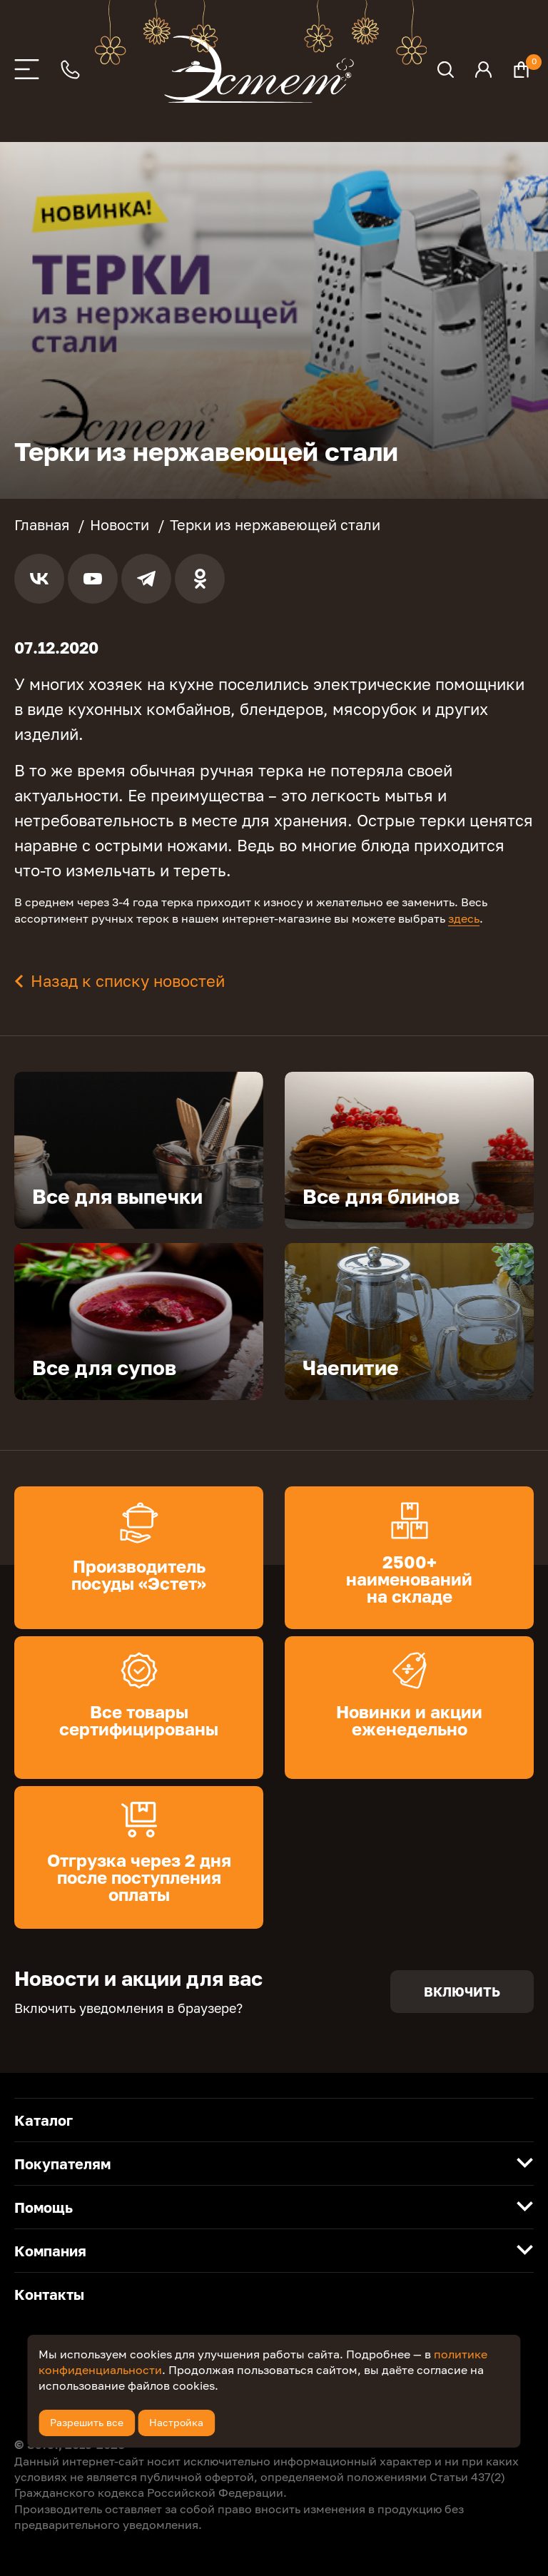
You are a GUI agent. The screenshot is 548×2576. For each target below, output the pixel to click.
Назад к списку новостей (128, 980)
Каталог (43, 2120)
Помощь (43, 2207)
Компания (50, 2250)
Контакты (49, 2294)
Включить (462, 1991)
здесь (464, 918)
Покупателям (62, 2163)
